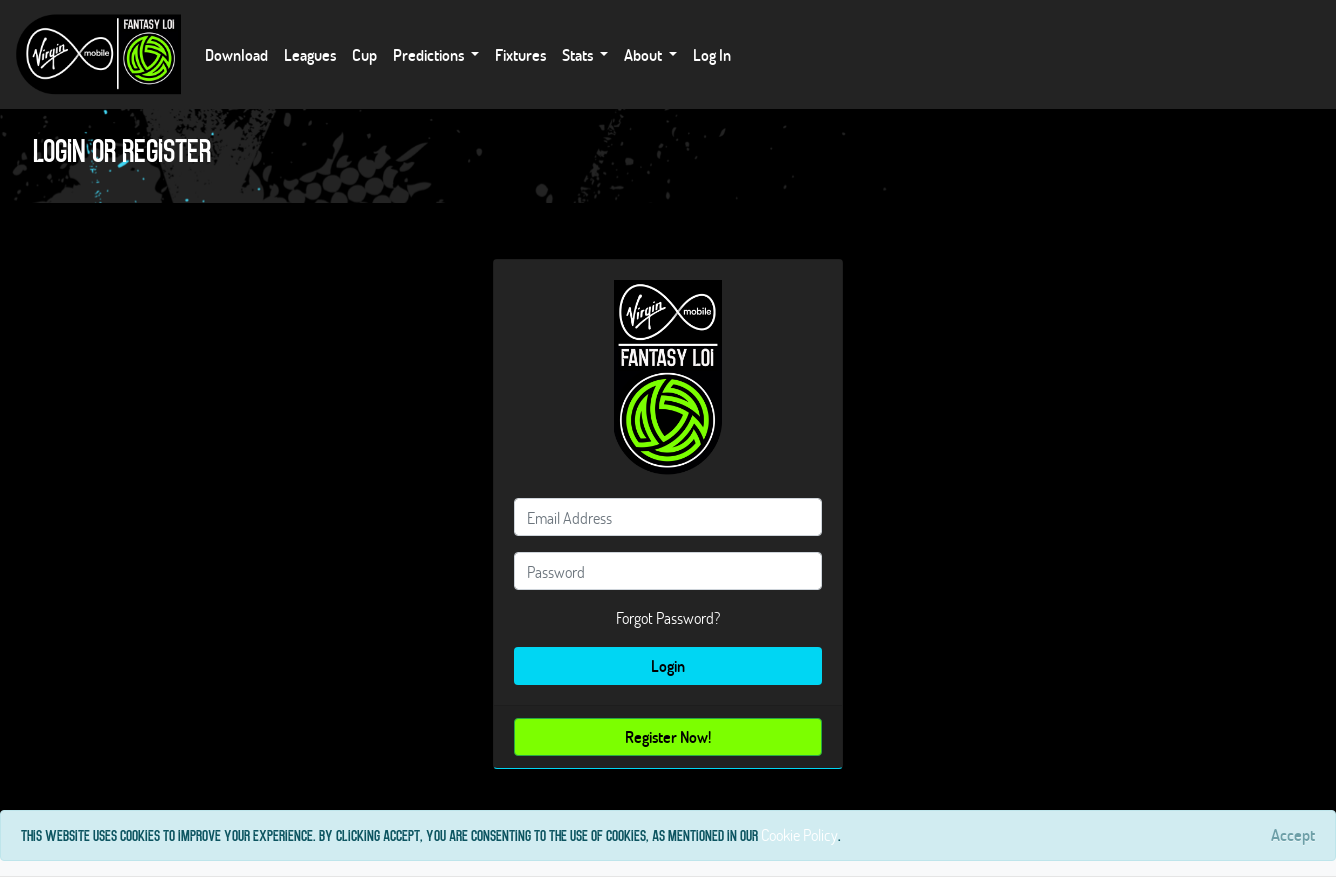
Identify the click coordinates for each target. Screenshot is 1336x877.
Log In (712, 54)
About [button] (644, 54)
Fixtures (520, 54)
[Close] (1293, 835)
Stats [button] (579, 54)
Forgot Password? (668, 617)
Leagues (310, 54)
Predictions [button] (430, 54)
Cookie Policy (799, 834)
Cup (364, 54)
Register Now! (668, 736)
